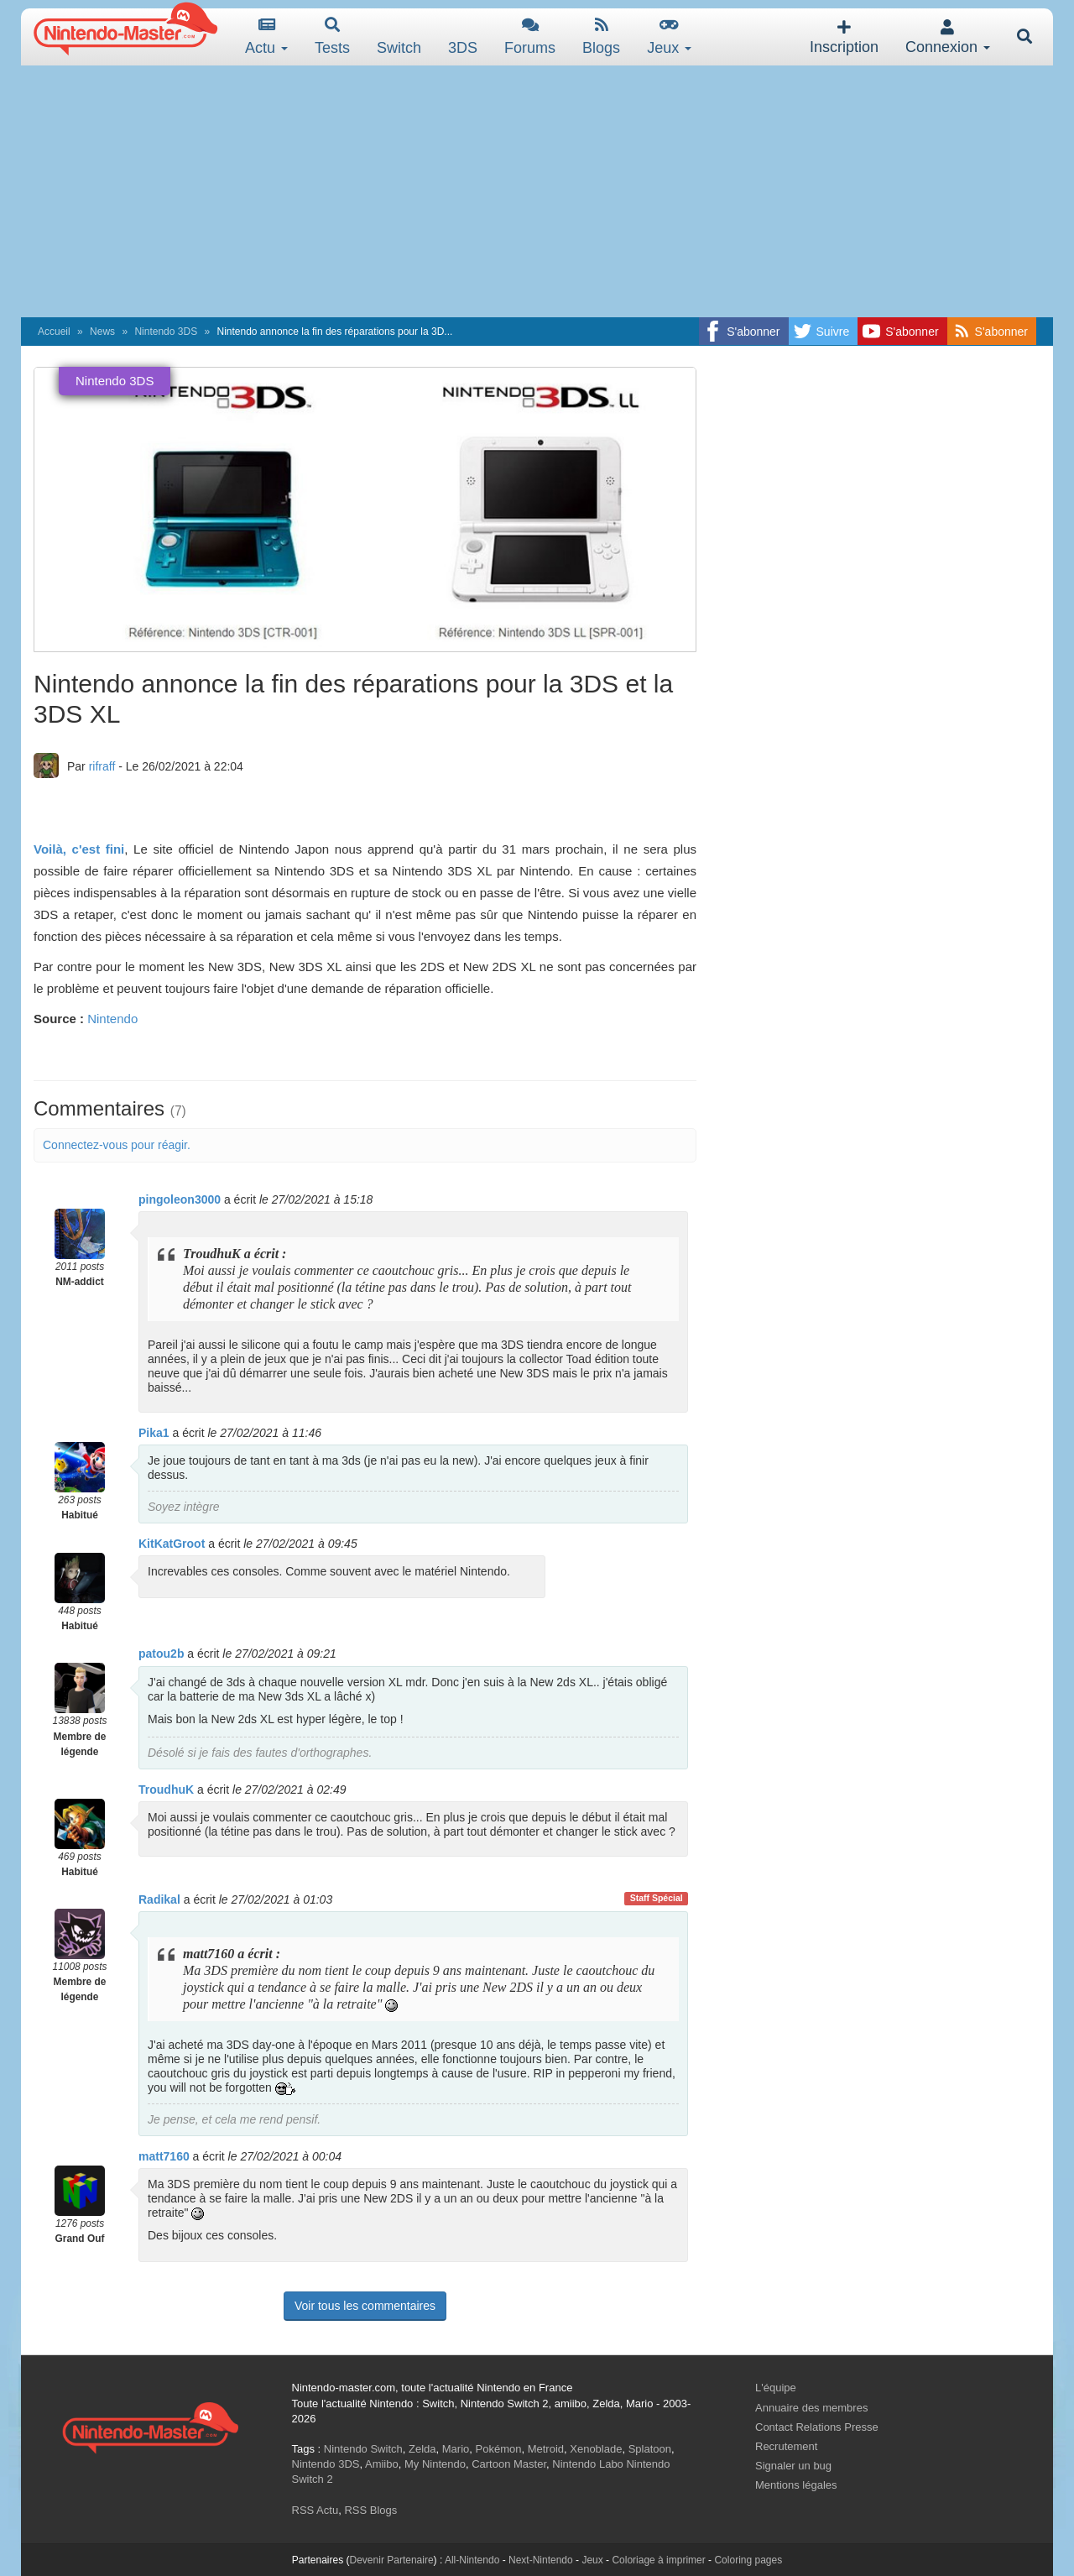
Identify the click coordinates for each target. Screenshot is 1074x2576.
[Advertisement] (537, 191)
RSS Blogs (370, 2510)
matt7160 (164, 2156)
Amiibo (382, 2464)
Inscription (844, 37)
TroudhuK (166, 1789)
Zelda (422, 2449)
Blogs (601, 36)
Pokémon (499, 2449)
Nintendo (112, 1018)
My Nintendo (435, 2464)
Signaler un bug (793, 2465)
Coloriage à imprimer (658, 2560)
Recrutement (786, 2446)
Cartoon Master (509, 2464)
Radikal (159, 1899)
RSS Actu (315, 2510)
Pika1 (153, 1433)
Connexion (947, 37)
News (102, 331)
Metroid (546, 2449)
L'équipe (775, 2387)
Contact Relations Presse (816, 2427)
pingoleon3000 (179, 1199)
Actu (266, 36)
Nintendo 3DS (165, 331)
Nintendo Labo (587, 2464)
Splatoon (649, 2449)
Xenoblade (596, 2449)
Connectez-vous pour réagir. (116, 1145)
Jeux (669, 36)
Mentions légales (796, 2485)
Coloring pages (748, 2560)
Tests (332, 36)
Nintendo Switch (363, 2449)
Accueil (54, 331)
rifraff (102, 766)
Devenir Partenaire (392, 2560)
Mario (456, 2449)
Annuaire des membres (811, 2407)
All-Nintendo (472, 2560)
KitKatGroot (171, 1543)
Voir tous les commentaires (365, 2305)
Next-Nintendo (540, 2560)
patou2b (161, 1653)
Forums (529, 36)
